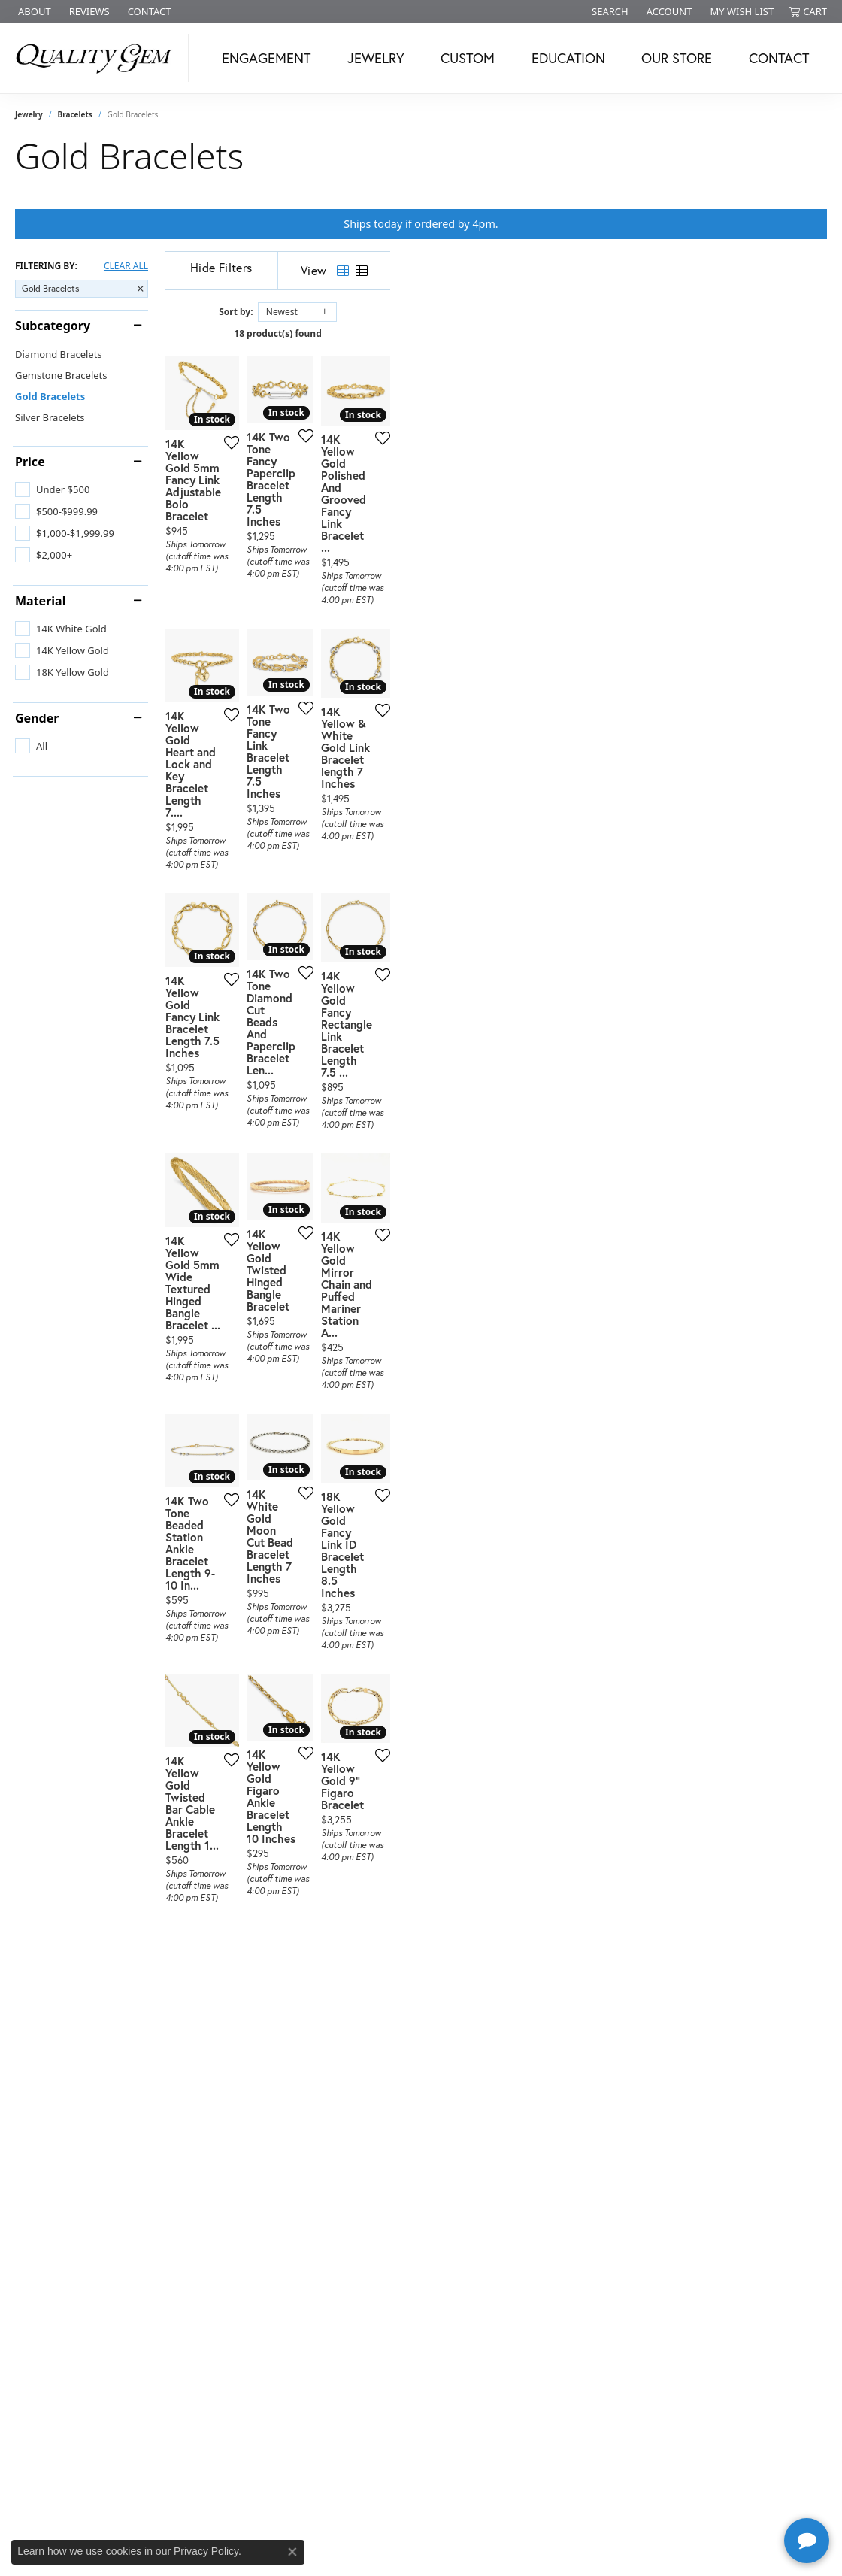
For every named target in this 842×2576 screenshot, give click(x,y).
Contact (779, 58)
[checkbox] (52, 489)
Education (568, 58)
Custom (468, 58)
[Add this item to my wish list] (369, 584)
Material (40, 601)
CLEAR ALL (126, 266)
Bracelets (75, 114)
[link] (33, 11)
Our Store (676, 58)
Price (30, 462)
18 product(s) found (496, 333)
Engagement (266, 58)
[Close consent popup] (292, 2551)
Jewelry (375, 58)
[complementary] (733, 2493)
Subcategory (52, 326)
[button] (608, 11)
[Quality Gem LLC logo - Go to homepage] (98, 58)
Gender (37, 718)
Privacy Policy (206, 2551)
